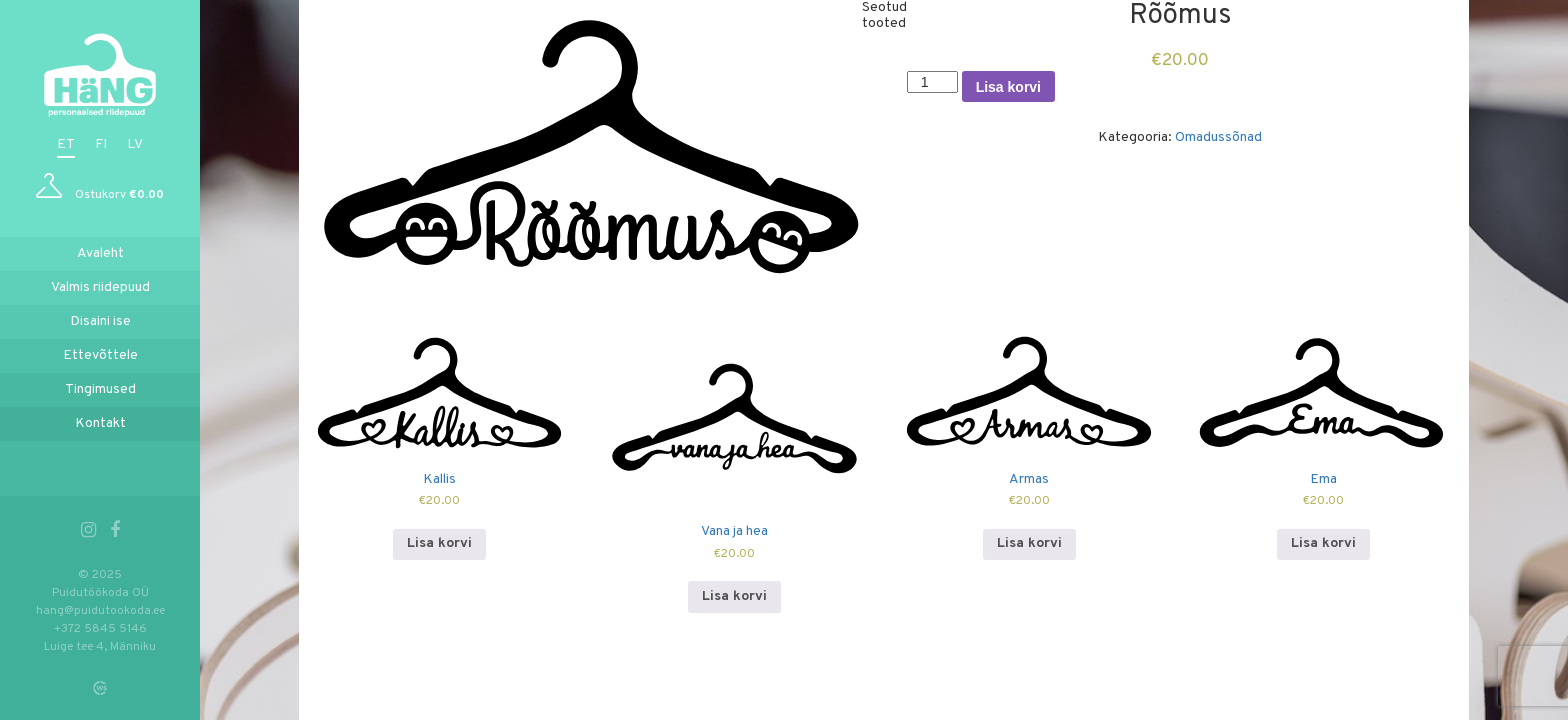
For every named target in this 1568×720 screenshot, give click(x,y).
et (66, 144)
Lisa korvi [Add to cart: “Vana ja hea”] (734, 596)
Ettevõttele (100, 355)
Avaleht (100, 253)
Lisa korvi (1008, 87)
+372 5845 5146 (100, 629)
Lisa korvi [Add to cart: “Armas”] (1029, 543)
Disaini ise (100, 321)
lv (135, 144)
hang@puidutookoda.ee (100, 611)
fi (101, 144)
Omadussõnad (1218, 137)
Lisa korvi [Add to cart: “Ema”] (1323, 543)
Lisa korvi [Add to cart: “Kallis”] (439, 543)
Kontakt (100, 423)
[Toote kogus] (932, 82)
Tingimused (100, 389)
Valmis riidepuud (100, 287)
